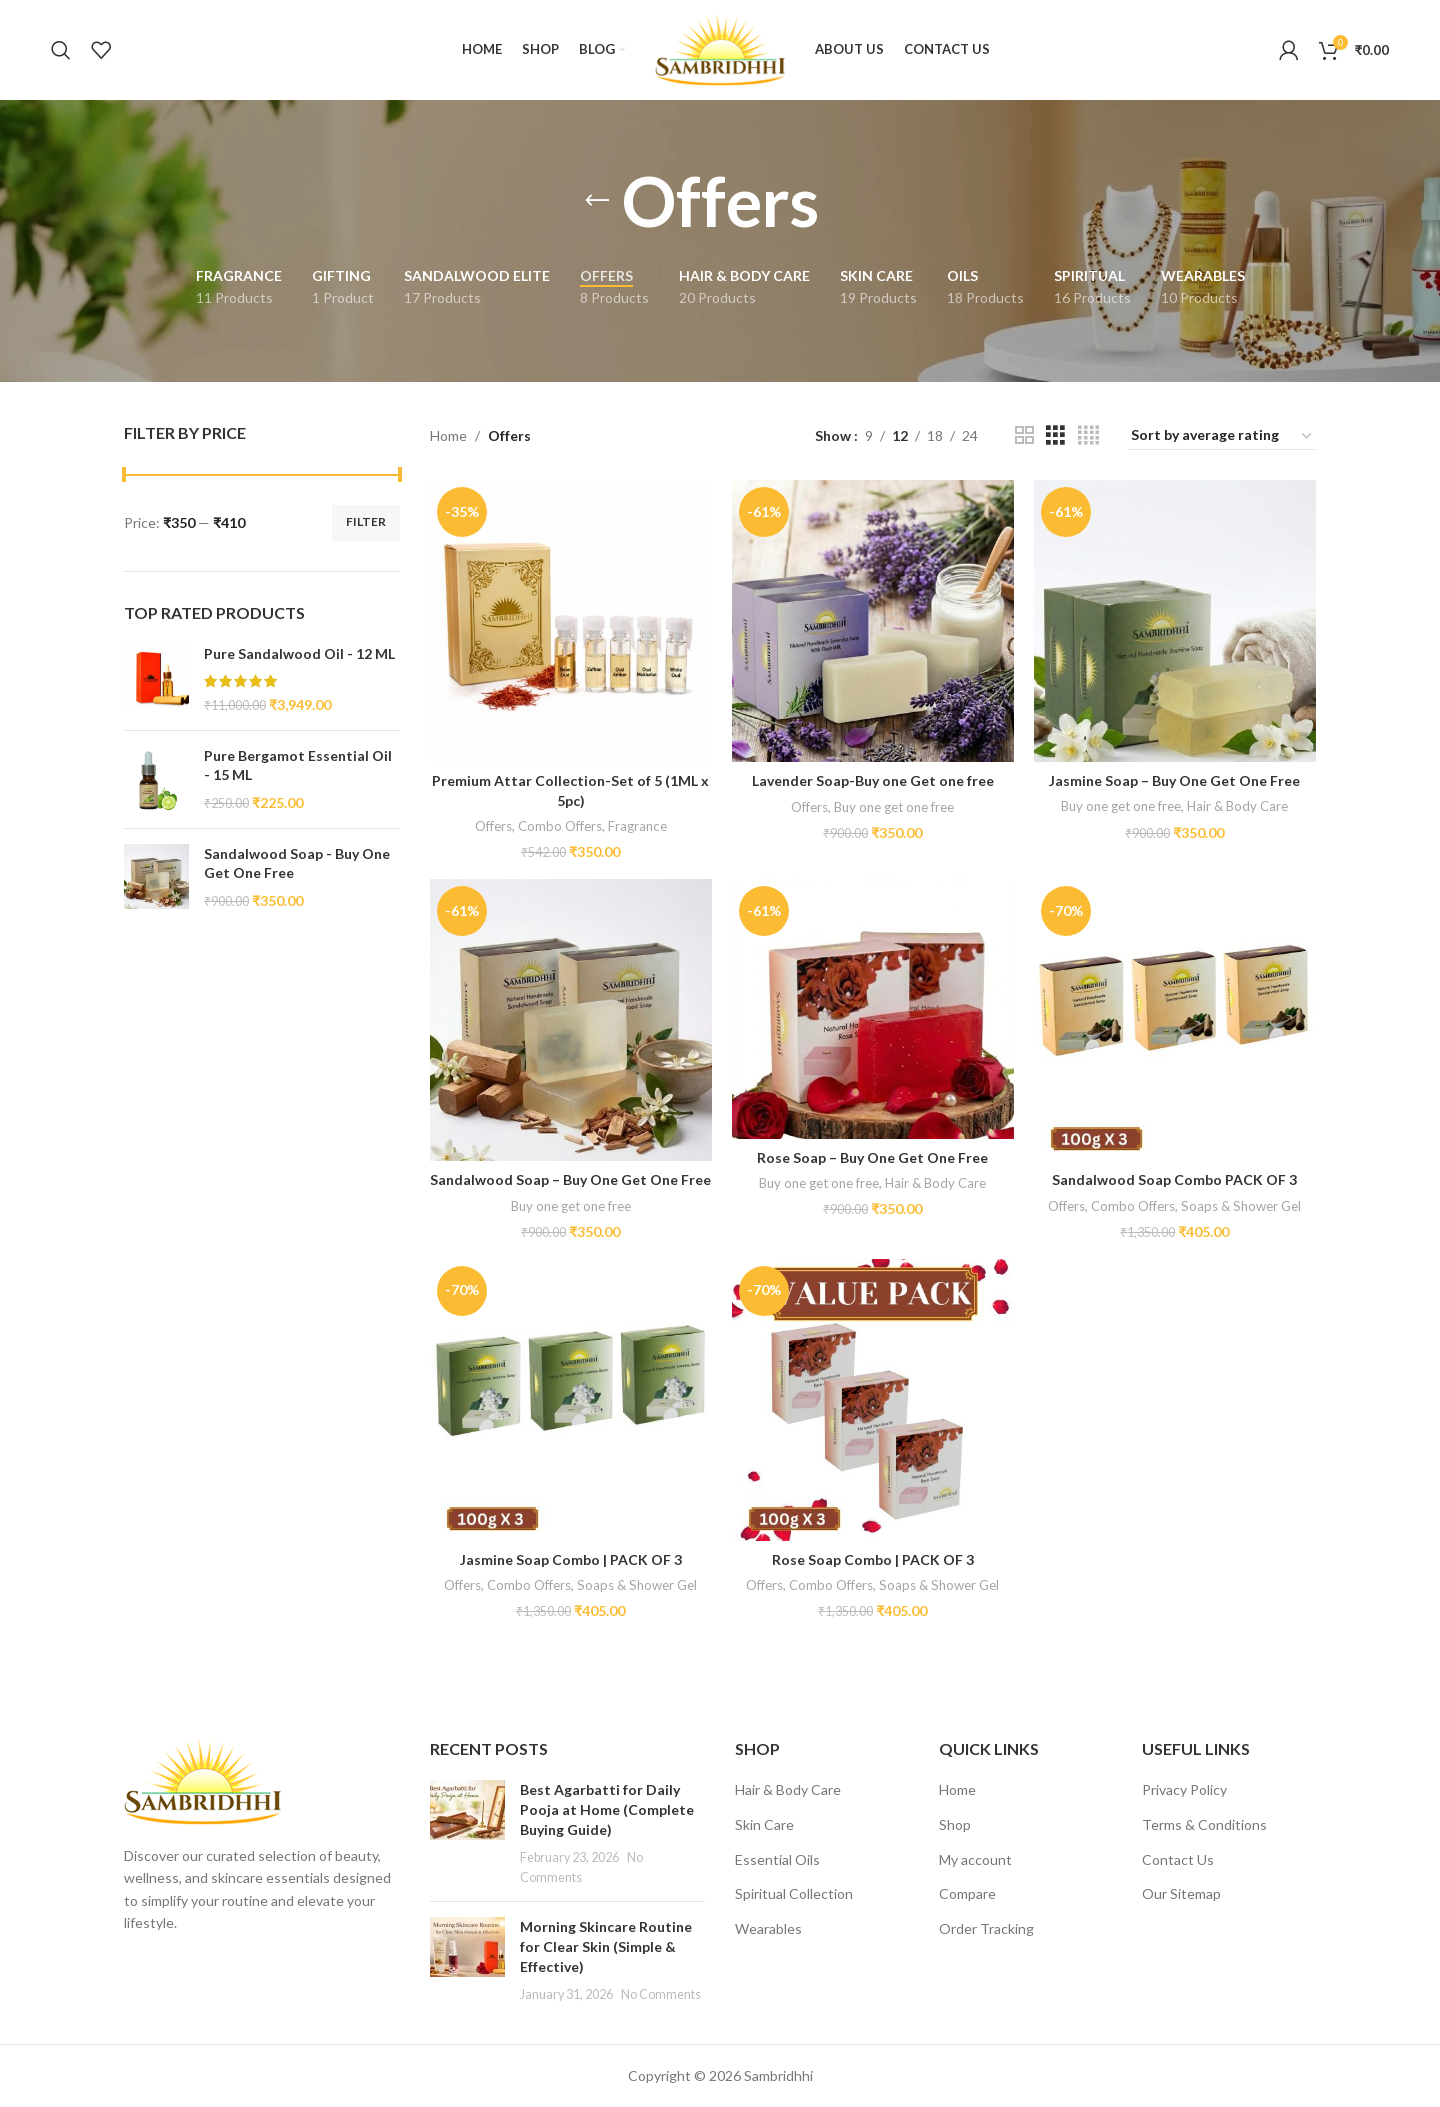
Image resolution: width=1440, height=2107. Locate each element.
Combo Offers (560, 826)
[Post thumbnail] (467, 1833)
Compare (967, 1893)
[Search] (61, 50)
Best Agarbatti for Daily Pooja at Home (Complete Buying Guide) (607, 1809)
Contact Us (1178, 1859)
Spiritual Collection (794, 1893)
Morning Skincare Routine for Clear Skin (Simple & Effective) (606, 1946)
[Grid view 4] (1088, 435)
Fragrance (637, 826)
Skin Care (764, 1824)
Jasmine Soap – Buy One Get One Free (1174, 780)
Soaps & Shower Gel (1241, 1206)
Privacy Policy (1184, 1789)
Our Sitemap (1181, 1893)
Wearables (768, 1928)
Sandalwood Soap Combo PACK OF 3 (1174, 1179)
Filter (366, 521)
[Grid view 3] (1055, 435)
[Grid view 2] (1024, 435)
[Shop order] (1222, 436)
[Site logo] (720, 48)
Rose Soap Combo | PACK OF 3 (873, 1559)
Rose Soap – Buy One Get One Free (872, 1157)
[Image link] (202, 1779)
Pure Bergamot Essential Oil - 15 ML (298, 765)
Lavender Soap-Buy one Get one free (873, 780)
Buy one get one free (894, 807)
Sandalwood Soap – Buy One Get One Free (570, 1179)
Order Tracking (986, 1928)
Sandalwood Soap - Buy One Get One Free (297, 863)
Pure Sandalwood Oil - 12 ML (299, 653)
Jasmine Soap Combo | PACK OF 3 (571, 1559)
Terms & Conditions (1204, 1824)
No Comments (661, 1994)
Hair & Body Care (1237, 806)
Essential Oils (777, 1859)
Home (448, 435)
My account (975, 1859)
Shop (955, 1824)
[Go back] (597, 201)
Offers (493, 826)
